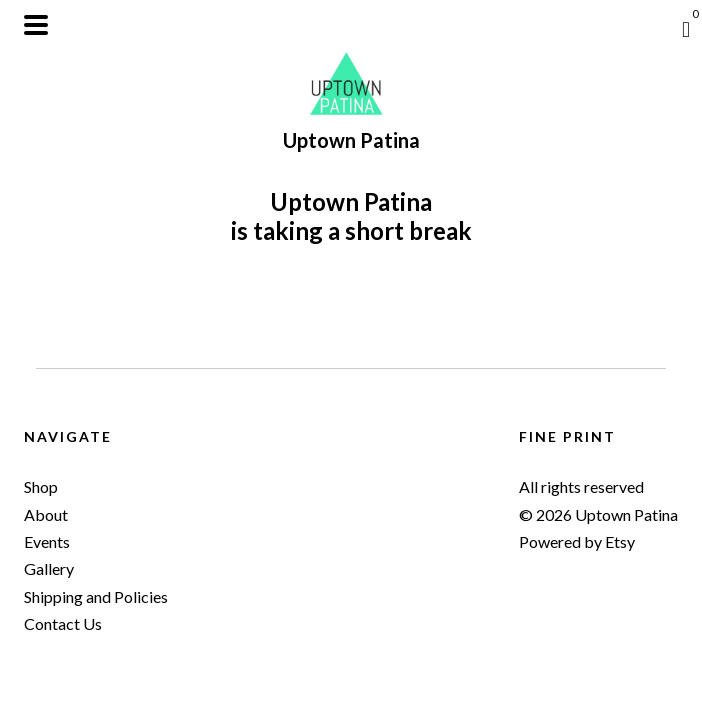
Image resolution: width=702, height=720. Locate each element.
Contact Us (63, 623)
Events (47, 541)
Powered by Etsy (577, 541)
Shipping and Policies (96, 596)
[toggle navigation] (36, 25)
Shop (41, 486)
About (46, 514)
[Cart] (686, 29)
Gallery (49, 568)
